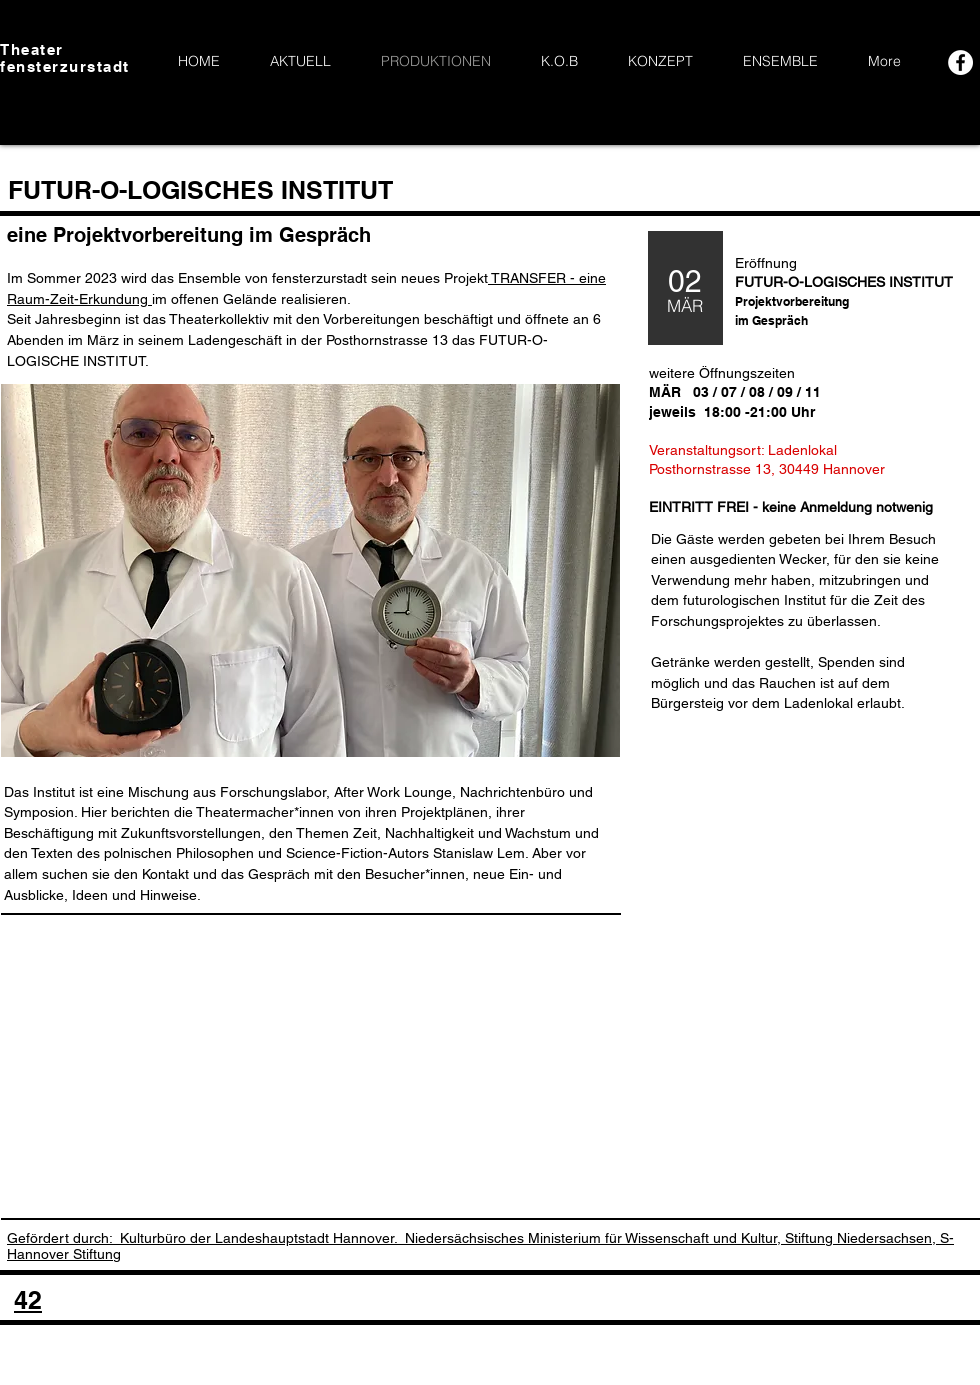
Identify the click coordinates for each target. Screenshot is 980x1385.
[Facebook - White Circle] (960, 62)
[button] (310, 570)
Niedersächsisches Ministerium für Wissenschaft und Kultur (591, 1238)
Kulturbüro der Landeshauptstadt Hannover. (258, 1238)
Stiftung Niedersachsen (858, 1238)
